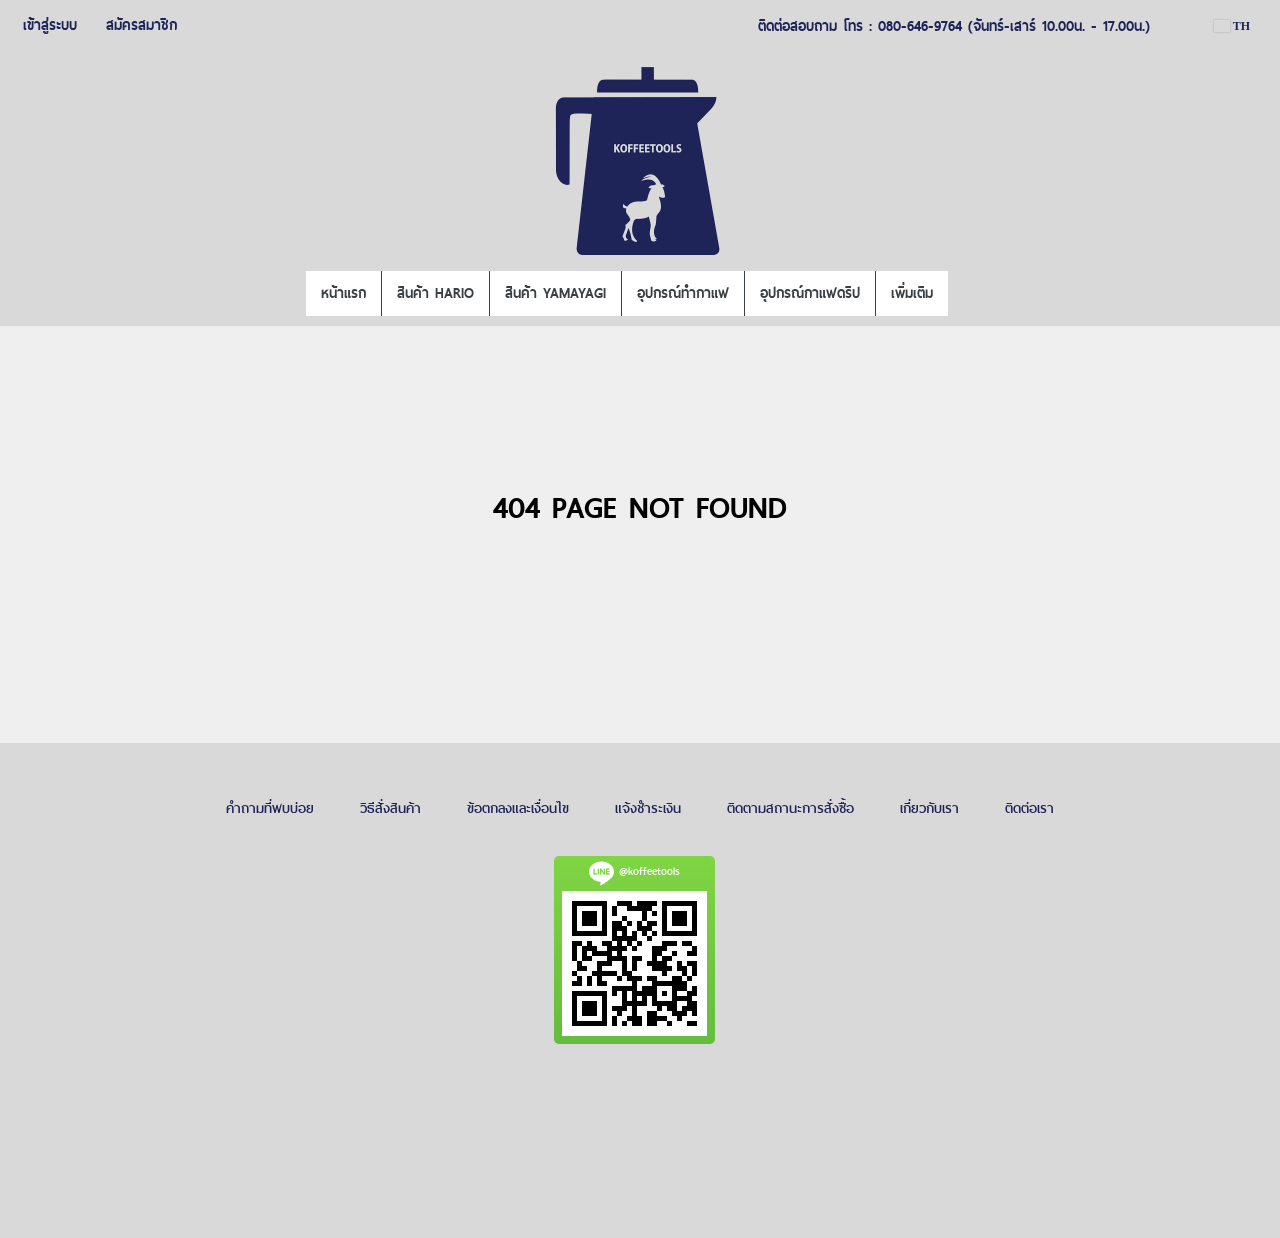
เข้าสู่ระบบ (50, 25)
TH (1232, 26)
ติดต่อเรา (1029, 808)
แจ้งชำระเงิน (648, 808)
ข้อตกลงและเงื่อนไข (518, 808)
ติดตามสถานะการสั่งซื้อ (790, 808)
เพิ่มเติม (912, 293)
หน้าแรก (343, 293)
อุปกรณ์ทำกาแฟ (683, 293)
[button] (966, 294)
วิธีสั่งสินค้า (390, 808)
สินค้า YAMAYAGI (555, 293)
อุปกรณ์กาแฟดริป (810, 293)
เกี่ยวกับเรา (929, 808)
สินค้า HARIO (435, 293)
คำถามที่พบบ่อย (270, 808)
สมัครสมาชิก (141, 25)
